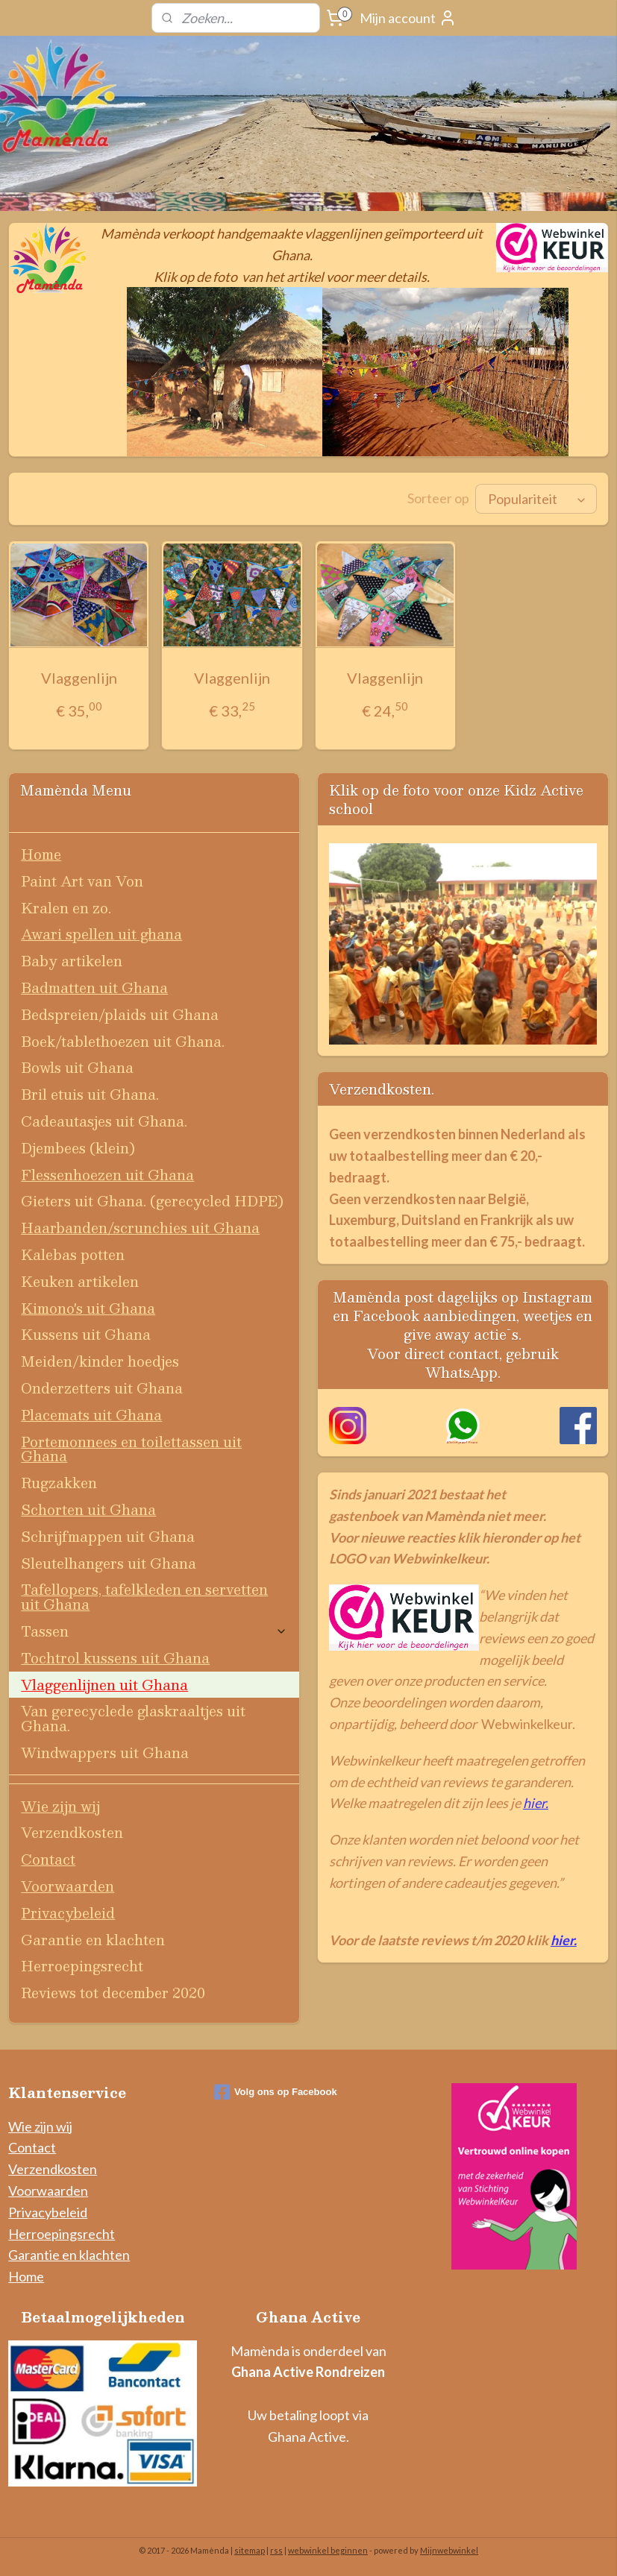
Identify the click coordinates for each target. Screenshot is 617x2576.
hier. (535, 1801)
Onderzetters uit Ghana (102, 1386)
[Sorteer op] (536, 498)
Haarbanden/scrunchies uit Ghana (140, 1226)
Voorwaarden (67, 1884)
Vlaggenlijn (79, 676)
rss (276, 2549)
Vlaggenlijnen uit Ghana (104, 1683)
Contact (48, 1857)
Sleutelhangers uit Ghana (108, 1561)
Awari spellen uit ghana (101, 932)
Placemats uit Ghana (91, 1413)
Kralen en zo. (66, 906)
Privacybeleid (68, 1911)
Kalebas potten (73, 1253)
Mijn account (408, 18)
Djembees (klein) (78, 1146)
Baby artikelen (71, 959)
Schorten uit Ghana (88, 1508)
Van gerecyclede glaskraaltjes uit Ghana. (133, 1717)
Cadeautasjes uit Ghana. (104, 1119)
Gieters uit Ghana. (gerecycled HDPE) (152, 1199)
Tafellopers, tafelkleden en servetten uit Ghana (144, 1595)
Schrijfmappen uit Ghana (108, 1534)
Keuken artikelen (80, 1279)
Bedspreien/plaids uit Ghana (120, 1012)
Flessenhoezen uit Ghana (107, 1173)
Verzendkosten (72, 1830)
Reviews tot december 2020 (113, 1991)
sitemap (249, 2549)
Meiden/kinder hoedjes (100, 1359)
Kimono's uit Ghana (88, 1306)
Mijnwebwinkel (449, 2549)
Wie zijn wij (60, 1804)
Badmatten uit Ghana (94, 986)
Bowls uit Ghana (77, 1065)
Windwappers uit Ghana (105, 1751)
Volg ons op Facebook (275, 2091)
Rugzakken (59, 1481)
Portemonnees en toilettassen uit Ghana (131, 1448)
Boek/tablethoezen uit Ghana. (123, 1039)
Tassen (154, 1629)
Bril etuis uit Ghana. (90, 1092)
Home (41, 852)
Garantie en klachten (93, 1938)
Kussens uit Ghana (86, 1332)
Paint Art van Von (82, 879)
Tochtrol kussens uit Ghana (115, 1656)
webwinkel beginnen (328, 2549)
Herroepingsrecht (82, 1964)
